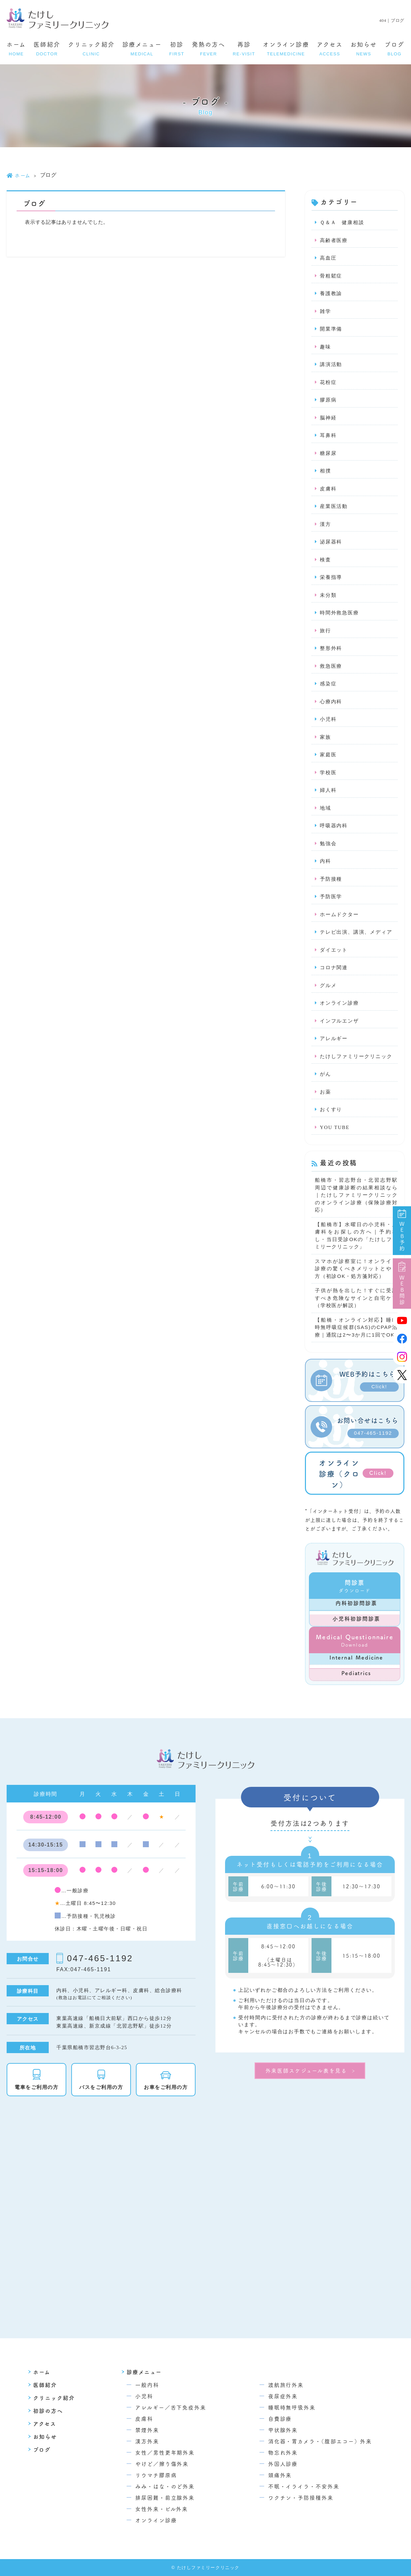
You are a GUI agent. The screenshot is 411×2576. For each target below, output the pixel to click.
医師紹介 (46, 48)
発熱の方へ (208, 48)
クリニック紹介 (91, 48)
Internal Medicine (356, 1657)
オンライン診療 (286, 48)
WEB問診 (402, 1283)
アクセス (330, 48)
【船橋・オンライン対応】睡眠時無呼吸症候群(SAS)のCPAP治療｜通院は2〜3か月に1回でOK (356, 1327)
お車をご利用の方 (166, 2087)
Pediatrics (356, 1672)
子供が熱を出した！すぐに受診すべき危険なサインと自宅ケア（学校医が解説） (356, 1298)
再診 (244, 48)
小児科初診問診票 (356, 1618)
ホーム (16, 48)
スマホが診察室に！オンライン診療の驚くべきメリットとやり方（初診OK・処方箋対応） (356, 1268)
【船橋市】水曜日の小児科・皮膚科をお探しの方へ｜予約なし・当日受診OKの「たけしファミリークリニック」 (356, 1236)
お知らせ (363, 48)
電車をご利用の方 (36, 2087)
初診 (176, 48)
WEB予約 (402, 1231)
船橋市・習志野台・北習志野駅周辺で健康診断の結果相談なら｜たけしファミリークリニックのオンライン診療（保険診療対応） (356, 1195)
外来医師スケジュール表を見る (306, 2070)
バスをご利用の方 (101, 2087)
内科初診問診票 (356, 1602)
